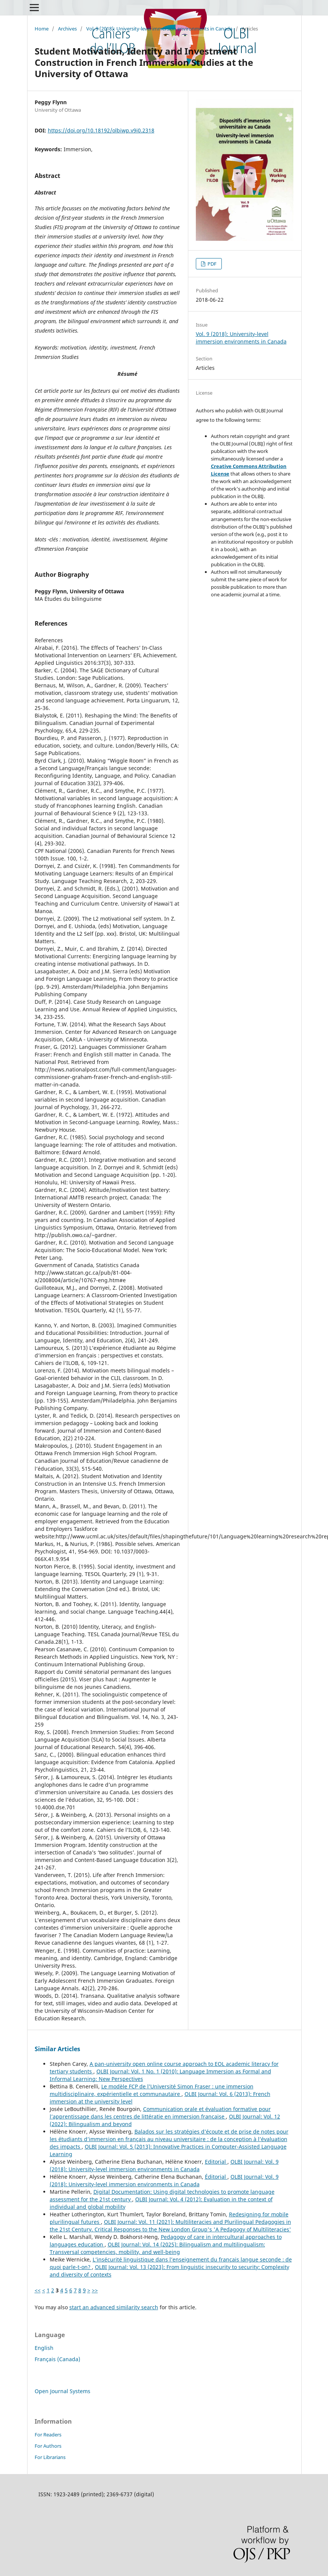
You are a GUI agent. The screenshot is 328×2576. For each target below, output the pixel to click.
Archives (67, 28)
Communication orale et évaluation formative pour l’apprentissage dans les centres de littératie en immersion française (160, 2112)
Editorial (216, 2161)
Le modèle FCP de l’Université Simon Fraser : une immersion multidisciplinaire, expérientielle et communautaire (151, 2090)
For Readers (48, 2434)
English (44, 2347)
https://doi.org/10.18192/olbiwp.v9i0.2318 (101, 130)
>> (95, 2290)
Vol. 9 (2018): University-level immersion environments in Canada (159, 28)
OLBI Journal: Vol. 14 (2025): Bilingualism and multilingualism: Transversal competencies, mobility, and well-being (157, 2248)
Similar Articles (57, 2049)
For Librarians (50, 2457)
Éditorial (216, 2176)
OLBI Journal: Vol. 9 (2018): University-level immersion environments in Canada (164, 2165)
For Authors (48, 2445)
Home (42, 28)
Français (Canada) (57, 2359)
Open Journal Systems (62, 2391)
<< (38, 2290)
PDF (211, 263)
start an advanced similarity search (113, 2307)
